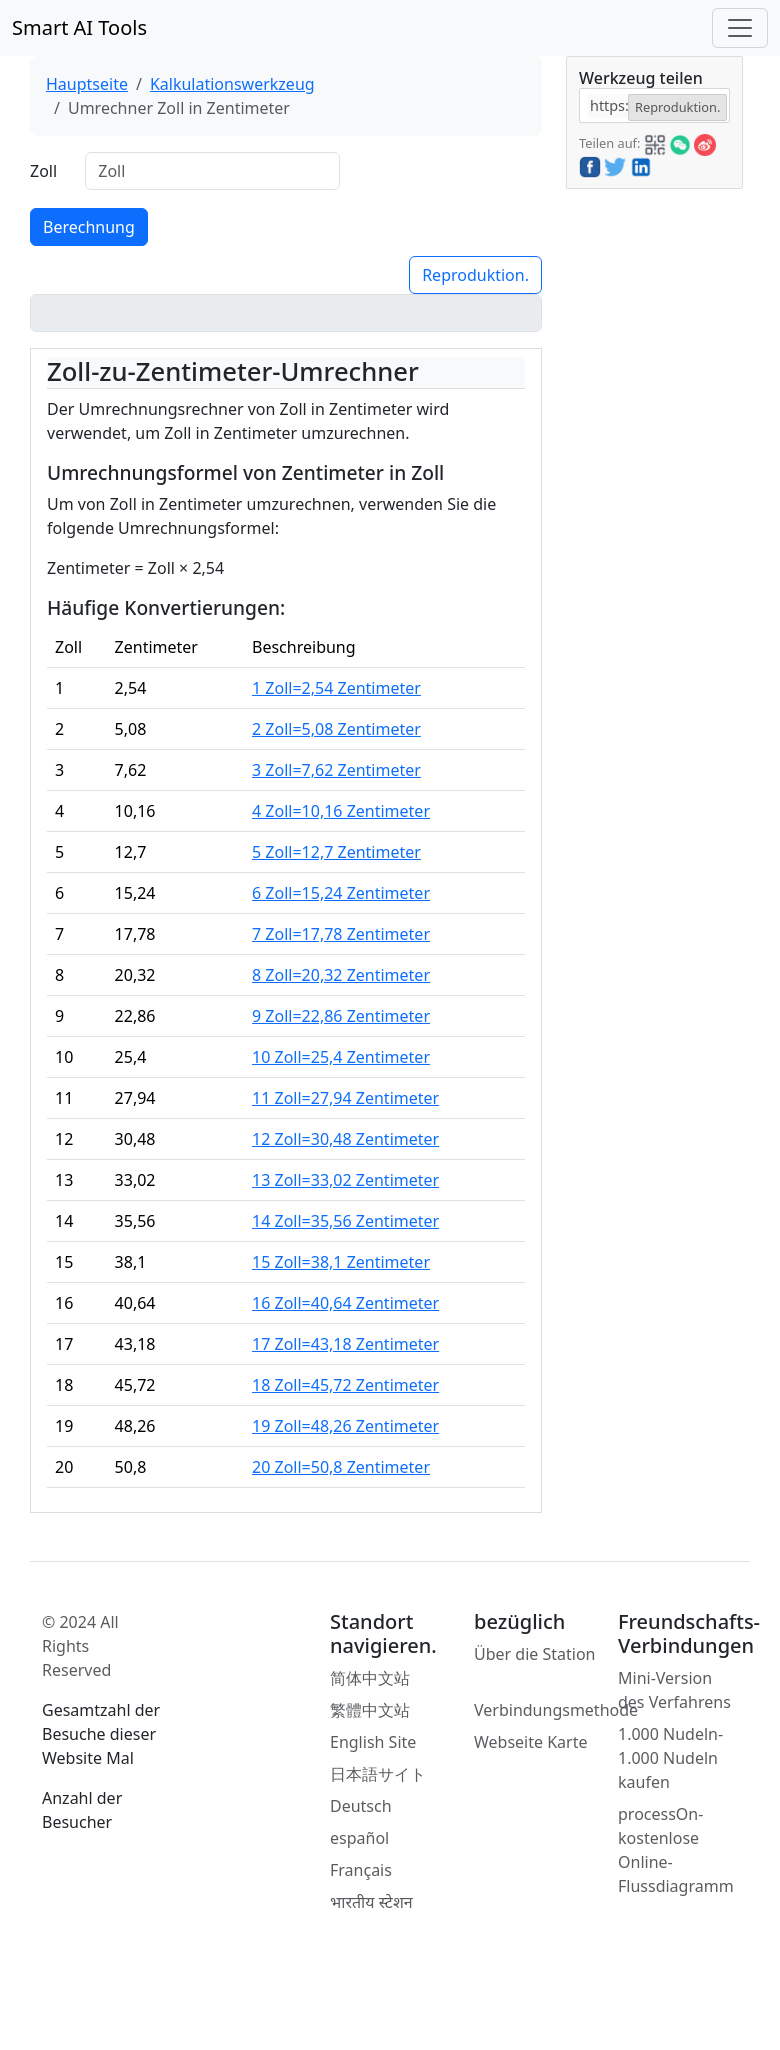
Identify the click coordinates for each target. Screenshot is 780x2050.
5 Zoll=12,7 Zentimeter (336, 852)
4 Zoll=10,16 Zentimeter (341, 811)
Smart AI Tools (79, 27)
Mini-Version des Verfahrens (674, 1690)
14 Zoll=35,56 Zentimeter (345, 1221)
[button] (655, 142)
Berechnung (89, 227)
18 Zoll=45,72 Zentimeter (345, 1385)
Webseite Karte (531, 1742)
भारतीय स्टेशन (371, 1902)
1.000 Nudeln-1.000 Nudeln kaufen (670, 1758)
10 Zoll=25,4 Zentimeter (341, 1057)
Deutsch (361, 1806)
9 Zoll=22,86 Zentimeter (341, 1016)
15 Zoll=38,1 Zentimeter (341, 1262)
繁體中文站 (370, 1710)
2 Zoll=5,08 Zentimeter (336, 729)
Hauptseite (87, 84)
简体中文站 (370, 1678)
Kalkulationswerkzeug (232, 84)
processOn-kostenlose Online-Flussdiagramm (676, 1850)
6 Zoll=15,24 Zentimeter (341, 893)
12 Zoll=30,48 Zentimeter (345, 1139)
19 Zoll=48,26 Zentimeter (345, 1426)
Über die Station (535, 1654)
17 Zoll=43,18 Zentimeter (345, 1344)
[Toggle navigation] (740, 28)
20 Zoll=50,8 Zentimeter (341, 1467)
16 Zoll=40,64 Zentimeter (345, 1303)
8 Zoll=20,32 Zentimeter (341, 975)
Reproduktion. (475, 275)
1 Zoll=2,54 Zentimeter (336, 688)
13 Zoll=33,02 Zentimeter (345, 1180)
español (359, 1838)
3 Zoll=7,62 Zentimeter (336, 770)
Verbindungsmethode (556, 1710)
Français (361, 1870)
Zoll (43, 171)
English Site (373, 1742)
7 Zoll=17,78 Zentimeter (341, 934)
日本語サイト (378, 1774)
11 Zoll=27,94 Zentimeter (345, 1098)
